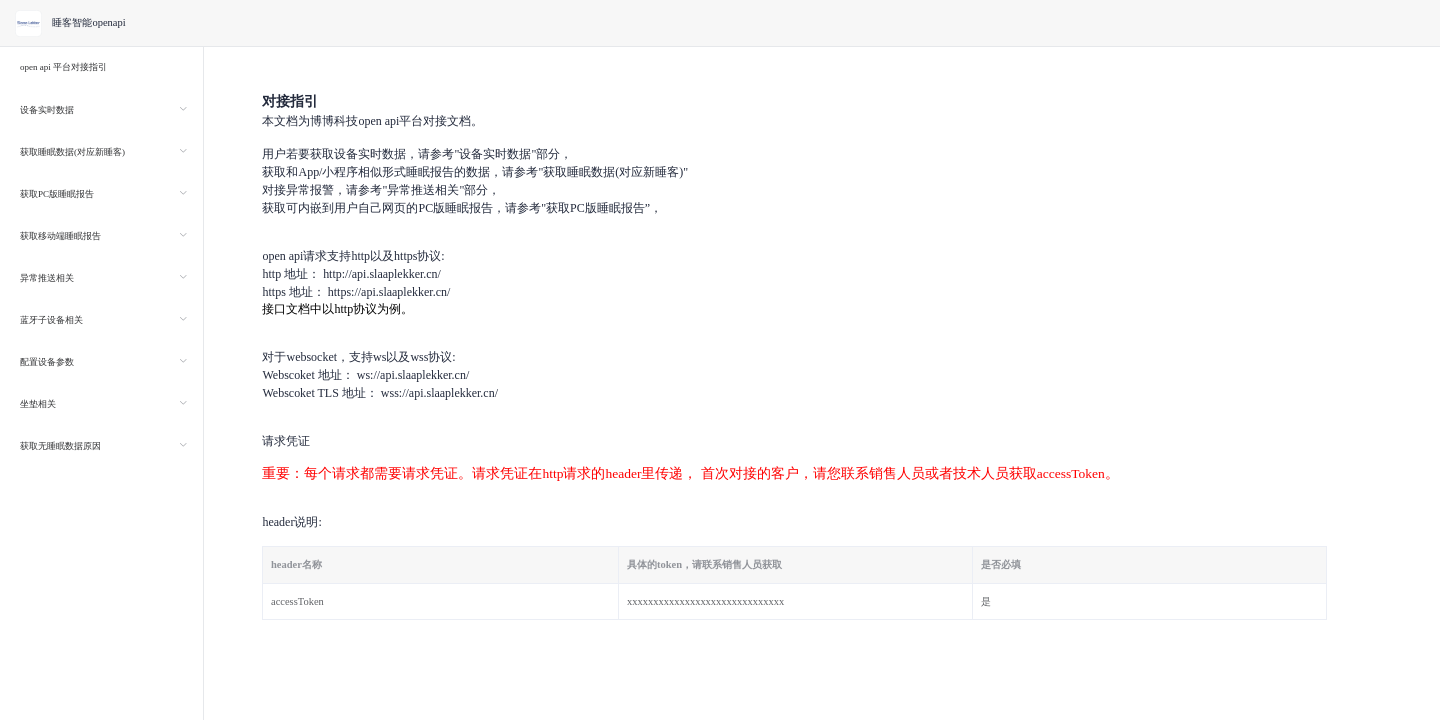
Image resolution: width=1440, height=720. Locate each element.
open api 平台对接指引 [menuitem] (63, 67)
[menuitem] (101, 109)
